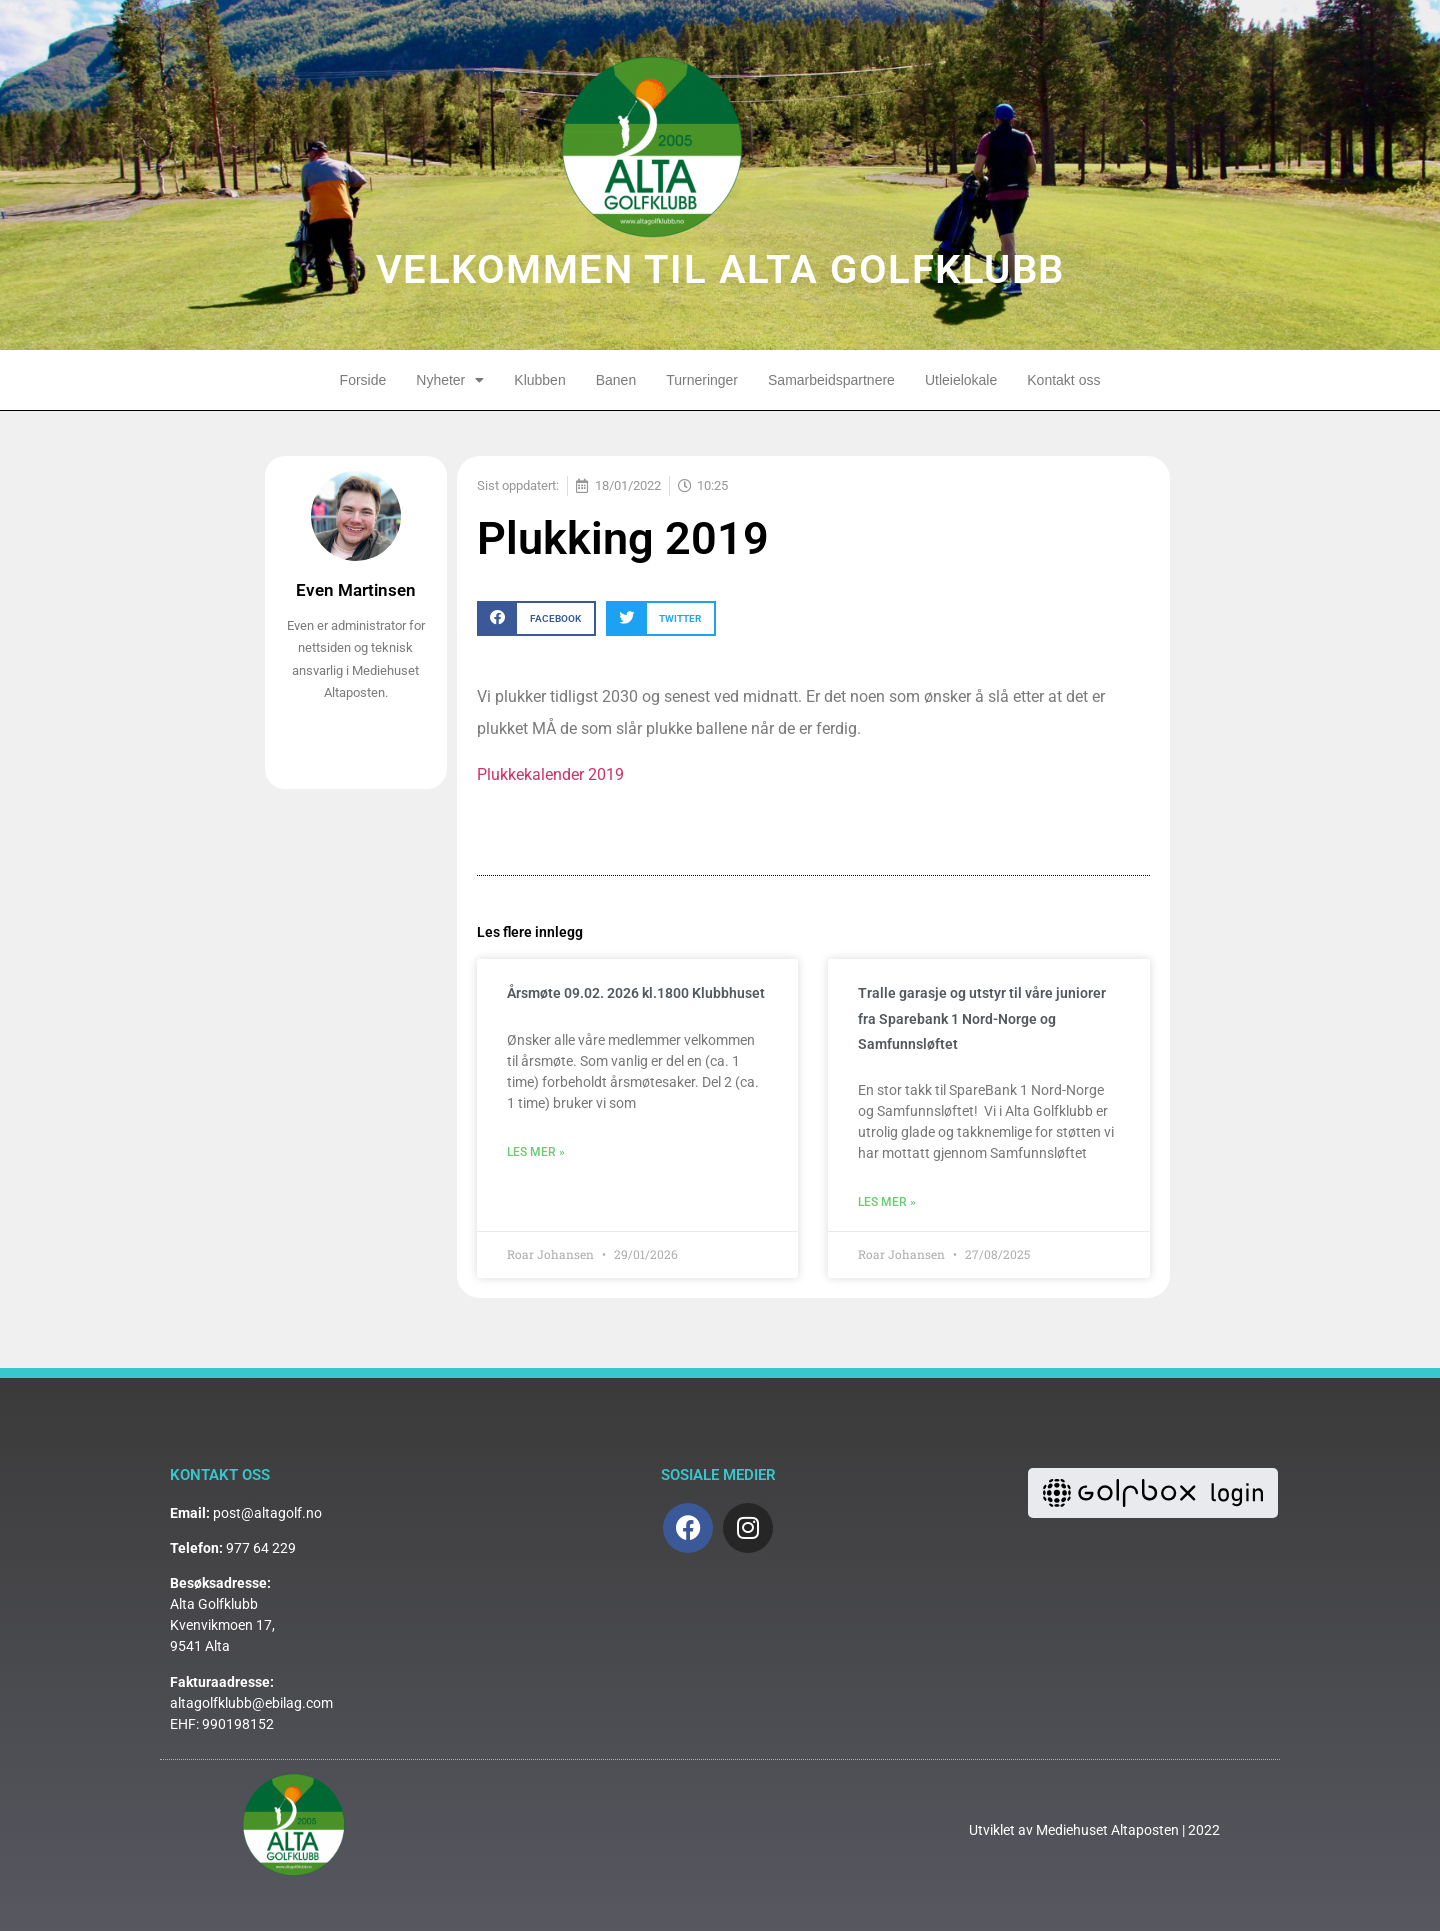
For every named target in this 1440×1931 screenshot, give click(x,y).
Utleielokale (961, 380)
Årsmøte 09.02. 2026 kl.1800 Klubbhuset (636, 993)
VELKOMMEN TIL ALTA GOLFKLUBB (720, 269)
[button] (536, 618)
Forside (363, 380)
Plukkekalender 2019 (550, 774)
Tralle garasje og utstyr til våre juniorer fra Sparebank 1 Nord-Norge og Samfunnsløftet (982, 1018)
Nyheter (450, 380)
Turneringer (702, 380)
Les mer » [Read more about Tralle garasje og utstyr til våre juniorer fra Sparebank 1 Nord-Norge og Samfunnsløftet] (887, 1202)
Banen (616, 380)
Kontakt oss (1063, 380)
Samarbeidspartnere (831, 380)
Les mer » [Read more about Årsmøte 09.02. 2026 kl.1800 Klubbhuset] (536, 1152)
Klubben (539, 380)
